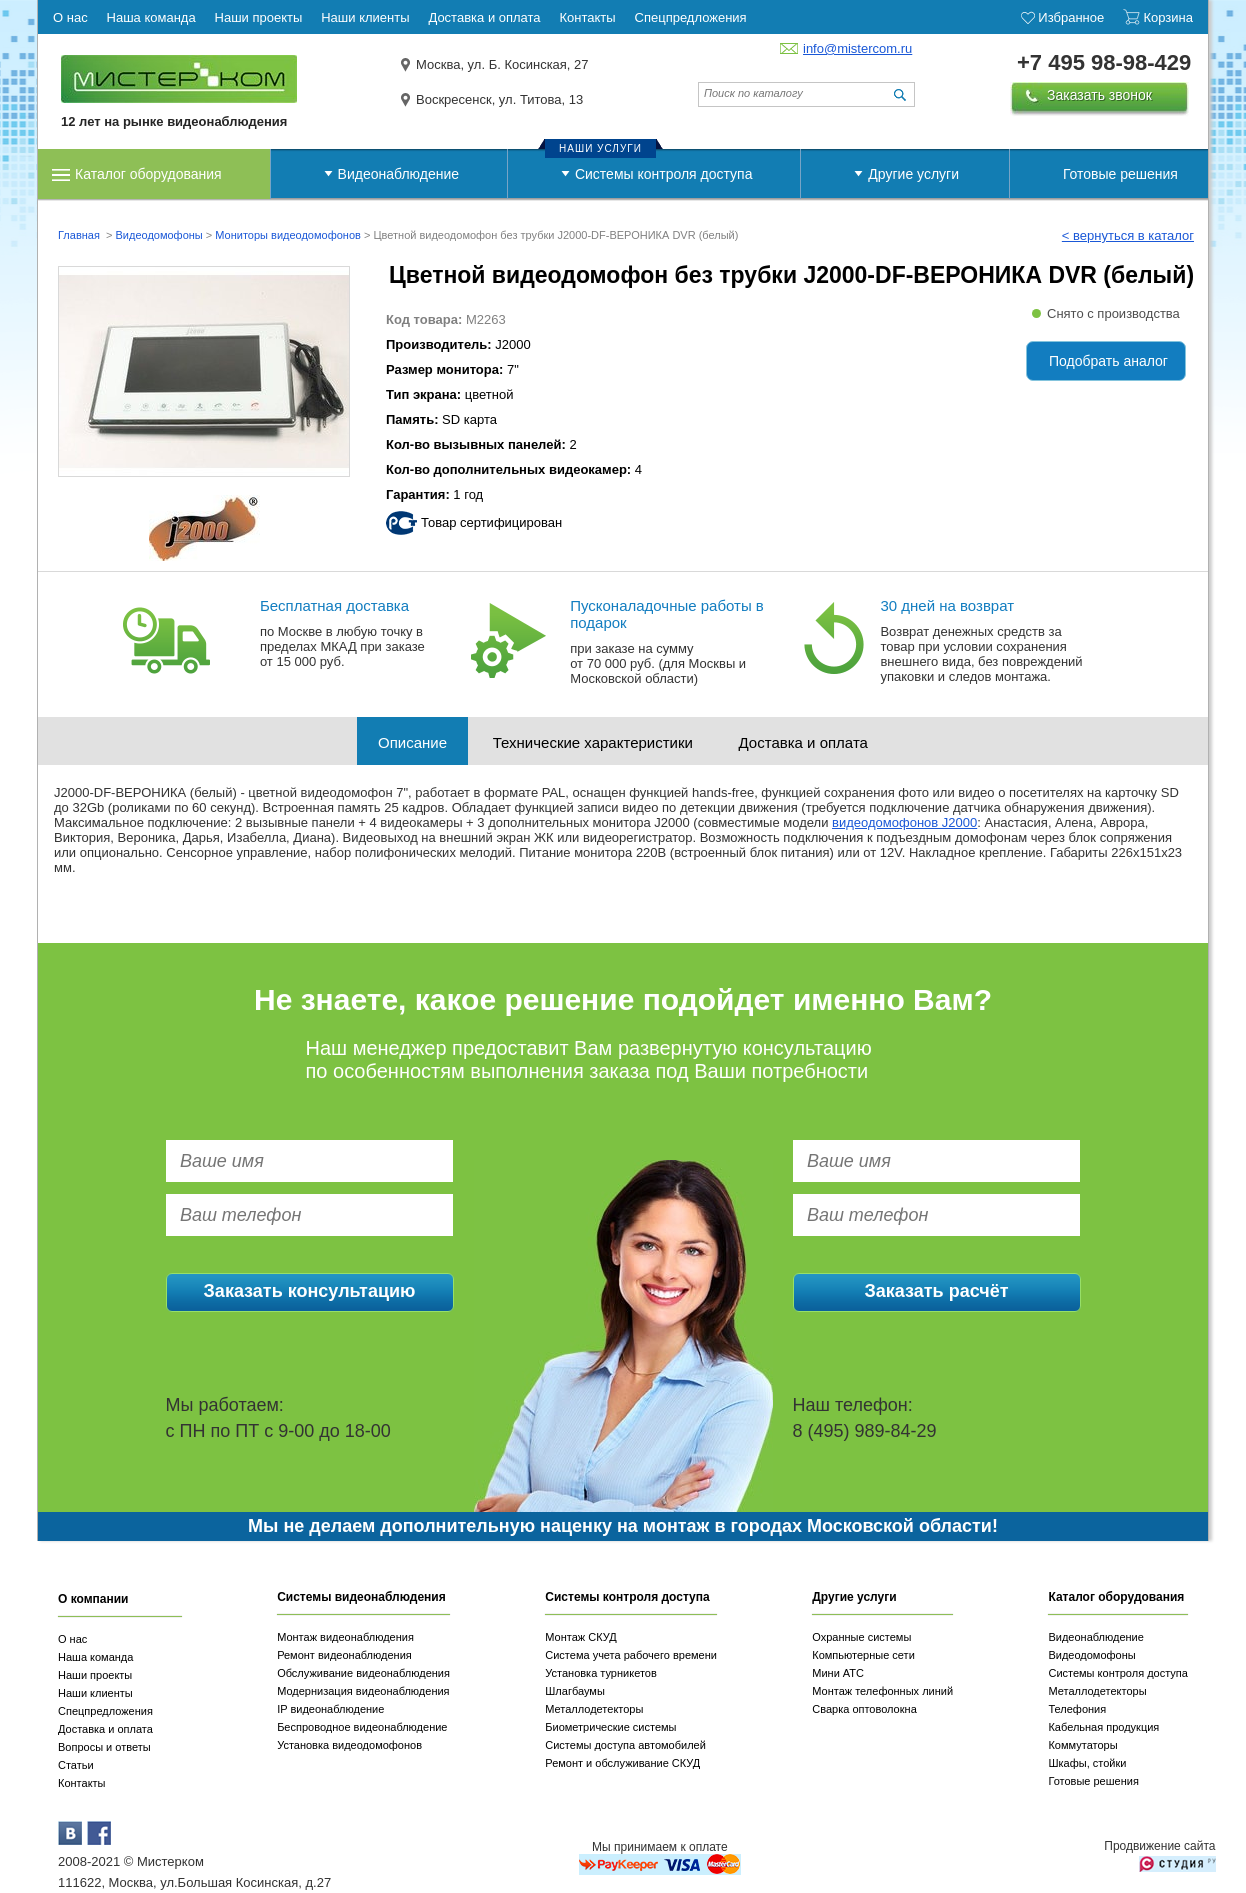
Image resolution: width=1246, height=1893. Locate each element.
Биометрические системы (610, 1727)
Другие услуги (913, 174)
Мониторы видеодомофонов (288, 235)
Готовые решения (1120, 174)
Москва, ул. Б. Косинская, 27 (502, 64)
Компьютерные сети (863, 1655)
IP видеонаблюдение (330, 1709)
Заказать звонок (1099, 95)
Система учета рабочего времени (631, 1655)
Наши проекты (95, 1675)
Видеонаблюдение (398, 174)
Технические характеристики (593, 742)
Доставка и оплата (803, 742)
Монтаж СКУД (580, 1637)
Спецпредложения (105, 1711)
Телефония (1077, 1709)
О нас (72, 1639)
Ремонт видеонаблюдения (344, 1655)
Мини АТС (838, 1673)
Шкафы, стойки (1087, 1763)
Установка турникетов (601, 1673)
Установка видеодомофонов (349, 1745)
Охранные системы (861, 1637)
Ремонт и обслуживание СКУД (622, 1763)
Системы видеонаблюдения (361, 1597)
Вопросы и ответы (104, 1747)
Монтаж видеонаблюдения (345, 1637)
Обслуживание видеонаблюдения (363, 1673)
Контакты (82, 1783)
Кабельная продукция (1103, 1727)
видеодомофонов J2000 (904, 822)
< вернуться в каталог (1128, 235)
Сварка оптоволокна (864, 1709)
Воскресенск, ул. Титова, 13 (499, 99)
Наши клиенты (95, 1693)
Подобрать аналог (1108, 361)
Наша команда (95, 1657)
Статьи (76, 1765)
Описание (412, 742)
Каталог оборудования (148, 174)
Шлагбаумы (575, 1691)
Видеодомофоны (158, 235)
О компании (93, 1599)
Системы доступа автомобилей (625, 1745)
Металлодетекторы (594, 1709)
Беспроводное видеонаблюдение (362, 1727)
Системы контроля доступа (664, 174)
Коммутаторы (1082, 1745)
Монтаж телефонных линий (882, 1691)
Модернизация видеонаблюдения (363, 1691)
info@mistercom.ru (857, 48)
